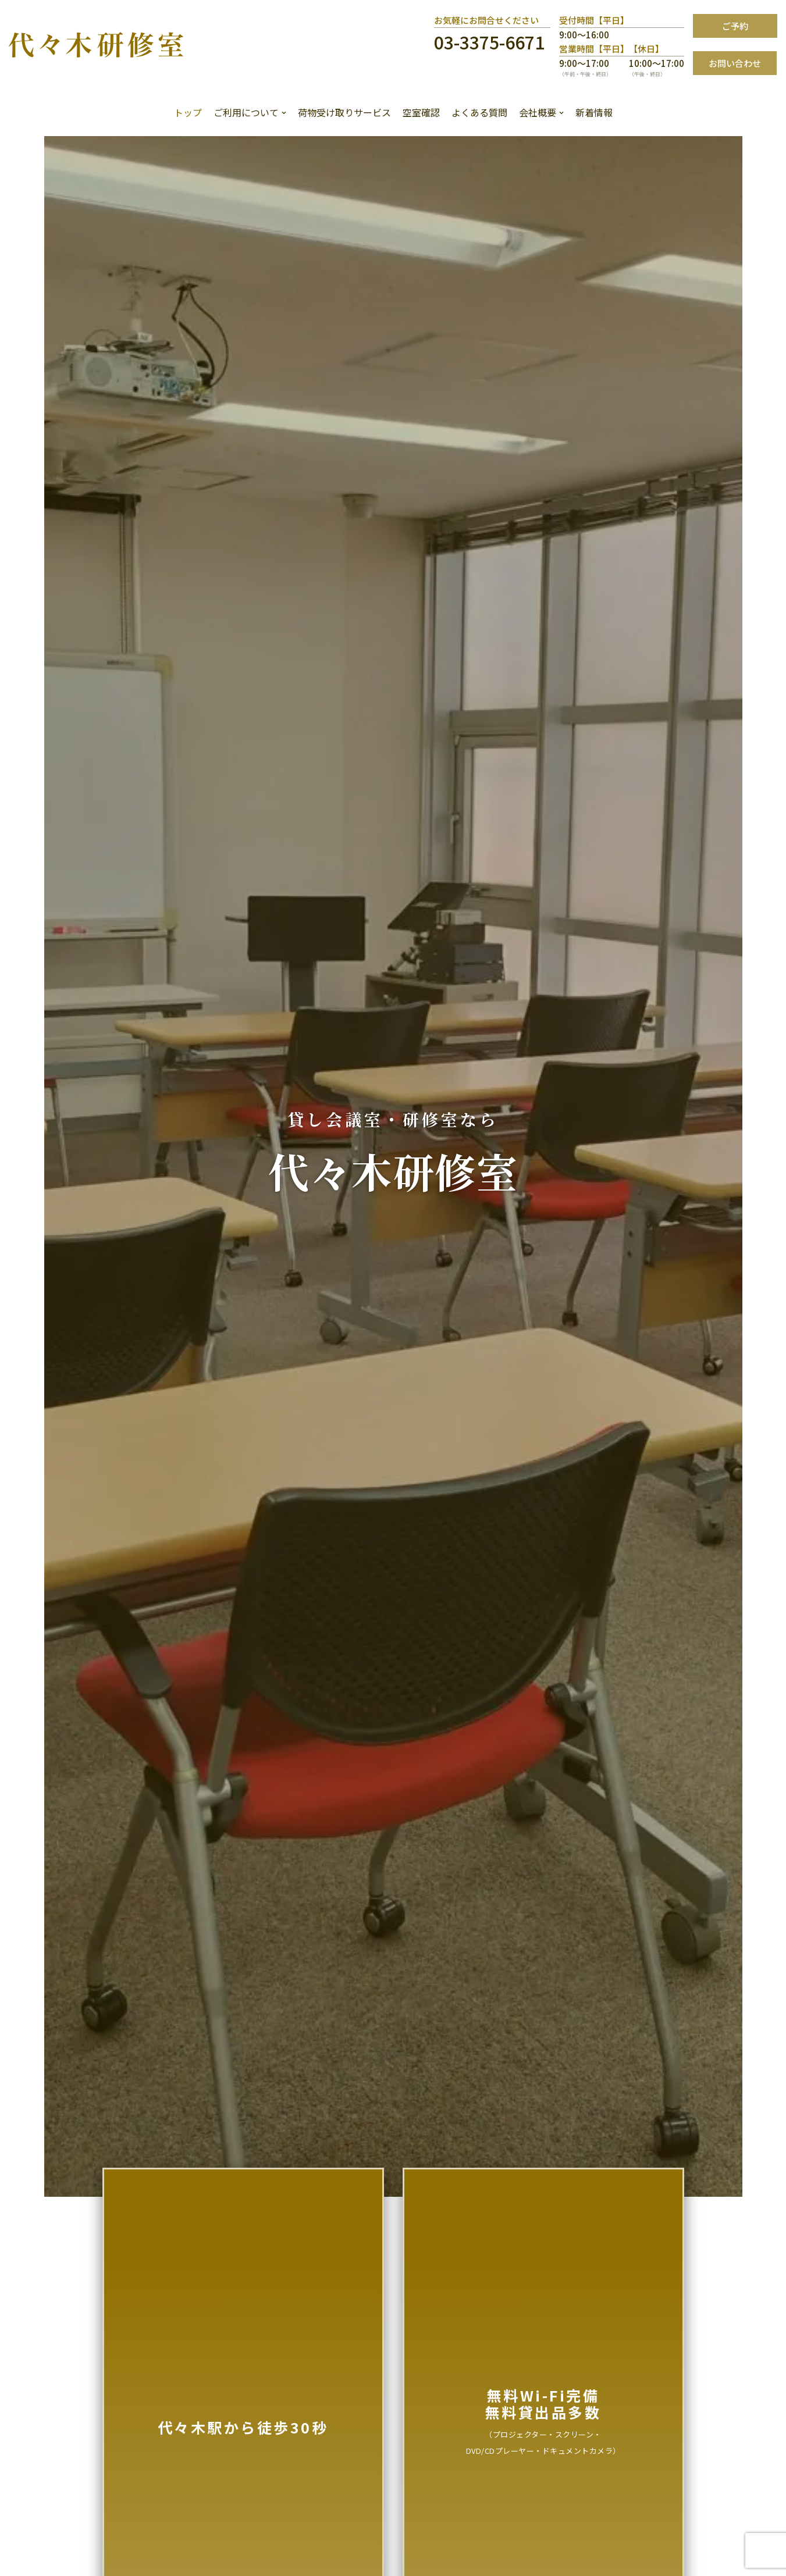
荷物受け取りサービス (344, 112)
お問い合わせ (735, 63)
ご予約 (735, 26)
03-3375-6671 (489, 42)
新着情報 (594, 112)
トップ (188, 112)
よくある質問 (479, 112)
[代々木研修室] (96, 44)
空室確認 (421, 112)
